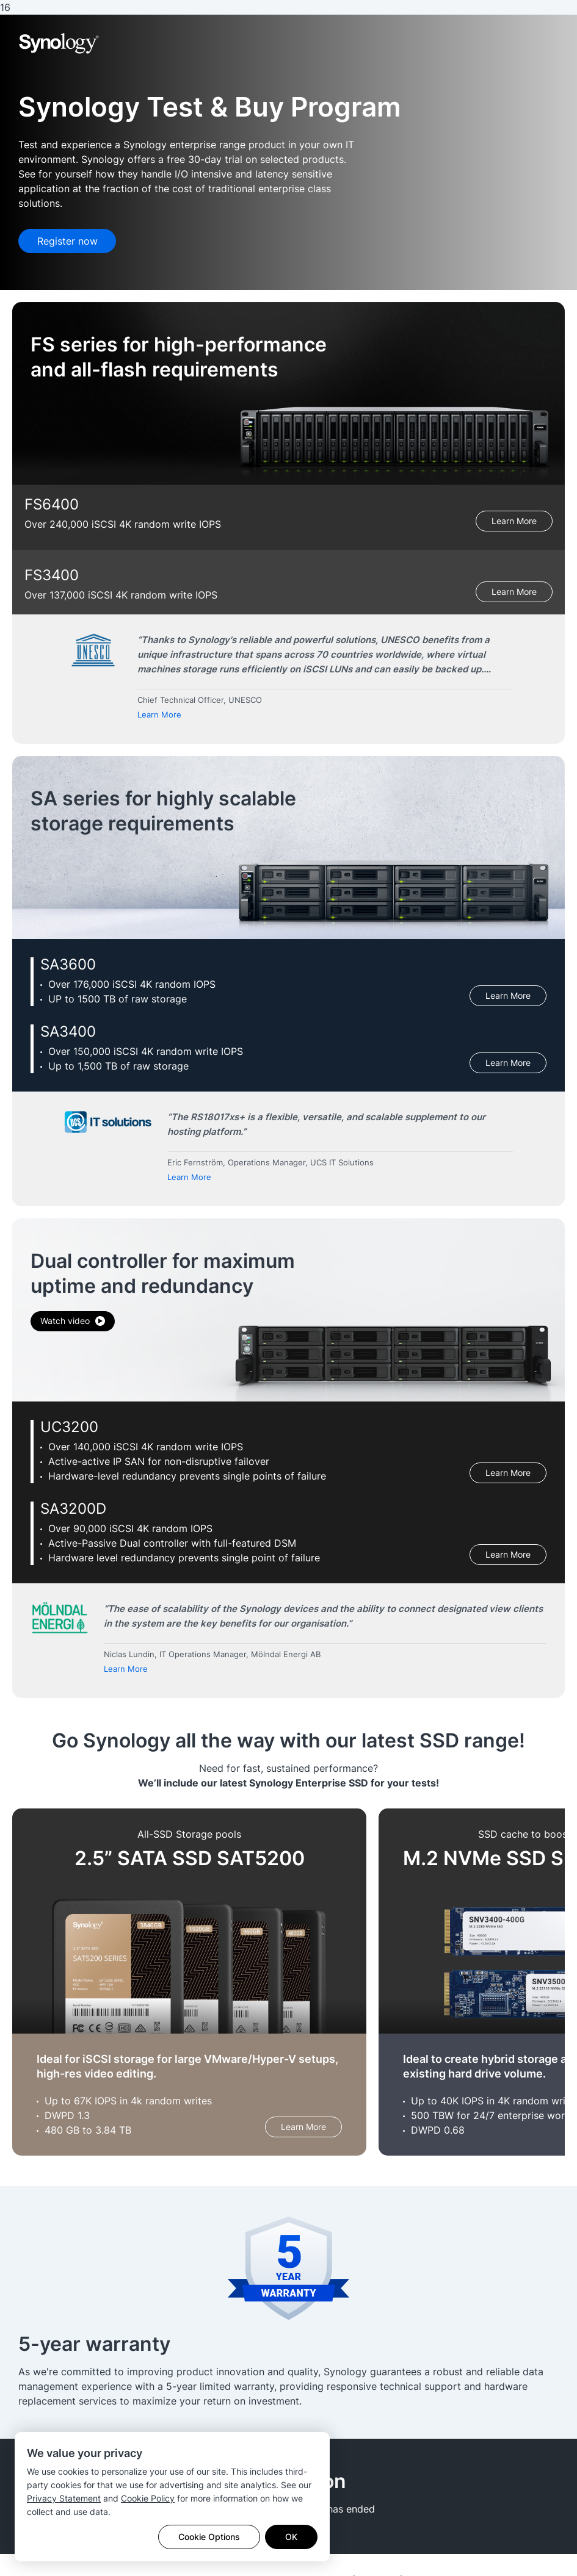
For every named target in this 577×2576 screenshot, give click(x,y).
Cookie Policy (148, 2498)
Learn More (514, 521)
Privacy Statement (64, 2498)
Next (541, 683)
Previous (35, 683)
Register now (67, 241)
